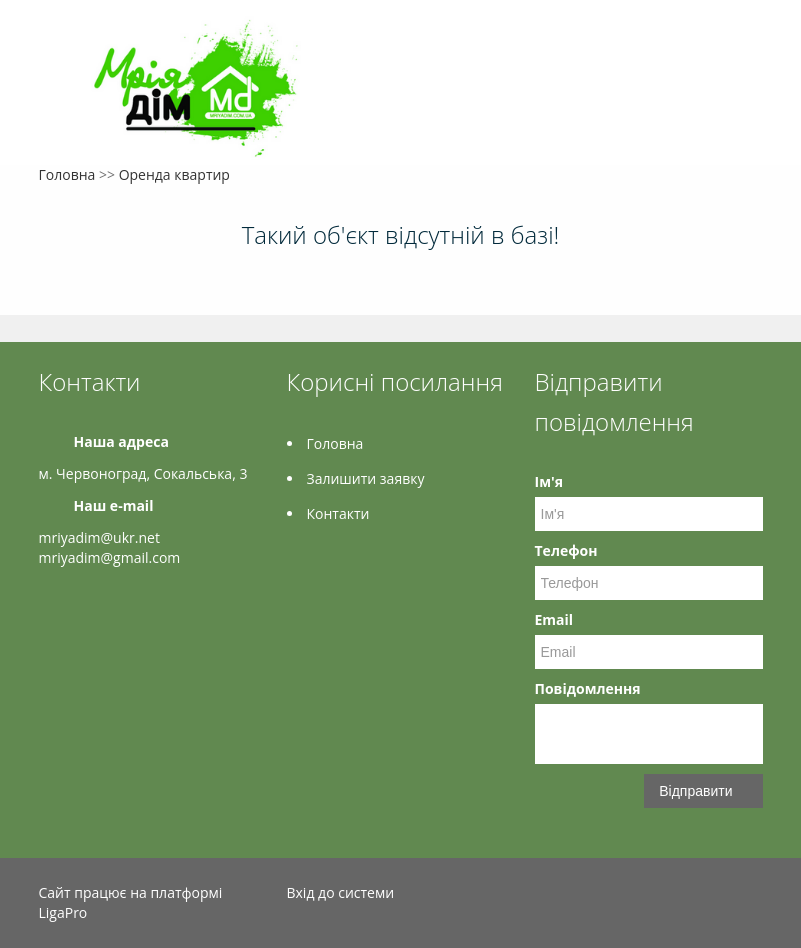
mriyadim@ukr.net (99, 537)
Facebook (669, 895)
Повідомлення (588, 688)
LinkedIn (751, 895)
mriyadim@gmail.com (110, 557)
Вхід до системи (341, 892)
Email (554, 619)
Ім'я (549, 481)
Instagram (707, 895)
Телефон (566, 550)
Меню (56, 47)
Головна (67, 174)
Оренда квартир (174, 174)
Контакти (338, 513)
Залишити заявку (366, 478)
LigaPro (63, 912)
